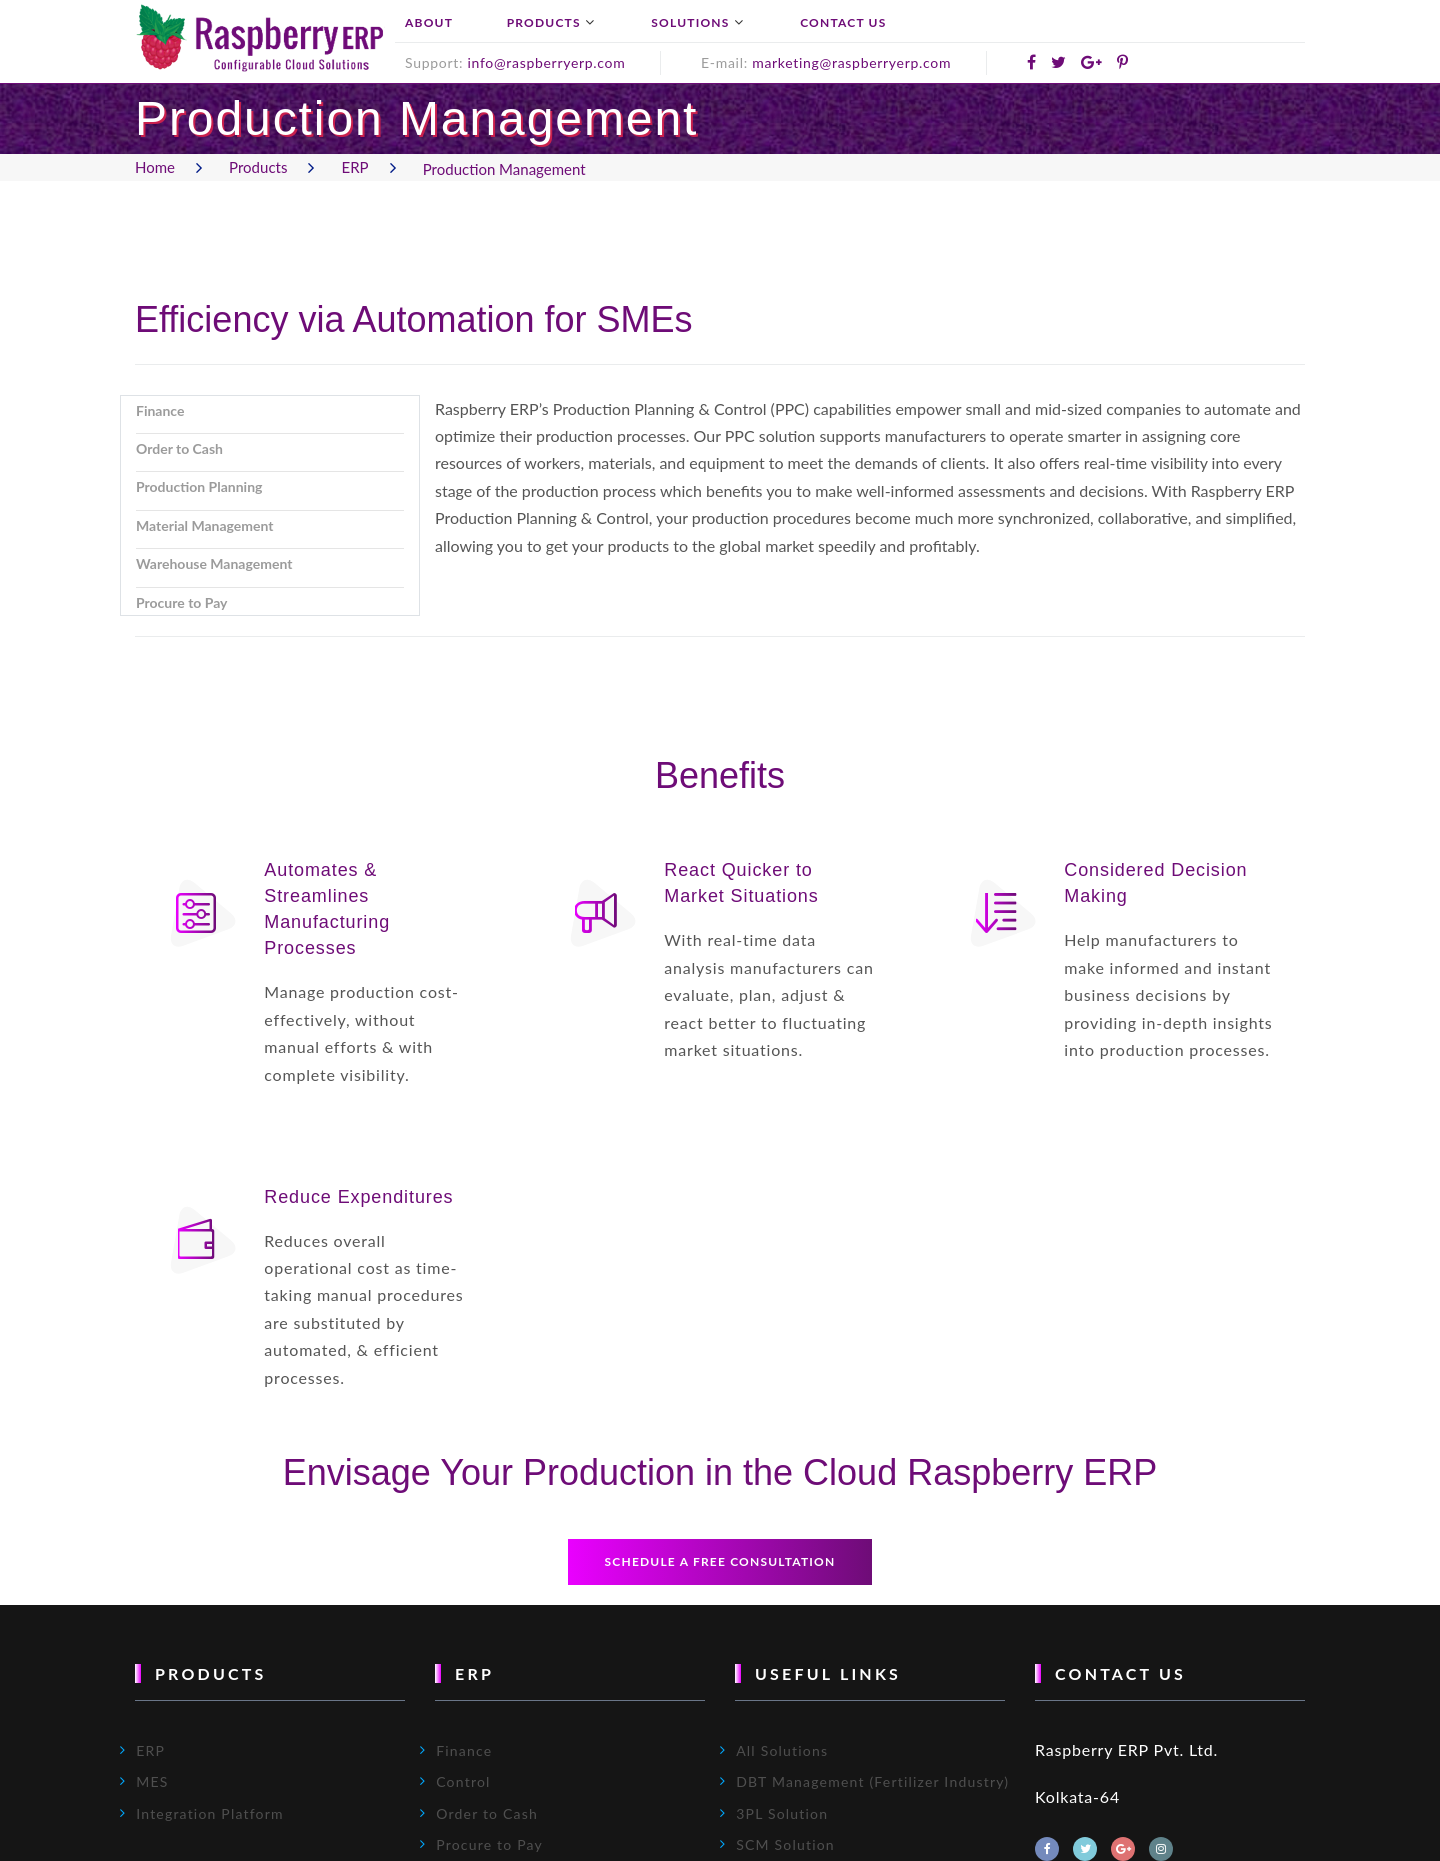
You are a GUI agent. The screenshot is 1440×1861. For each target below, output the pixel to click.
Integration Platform (210, 1819)
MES (152, 1788)
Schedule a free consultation (720, 1568)
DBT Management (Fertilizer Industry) (872, 1788)
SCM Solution (785, 1851)
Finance (464, 1757)
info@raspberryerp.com (546, 62)
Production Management (504, 169)
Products (544, 23)
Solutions (690, 23)
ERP (355, 167)
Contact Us (843, 23)
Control (463, 1788)
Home (155, 167)
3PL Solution (782, 1819)
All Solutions (782, 1757)
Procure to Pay (489, 1851)
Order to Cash (487, 1819)
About (429, 23)
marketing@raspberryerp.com (851, 62)
